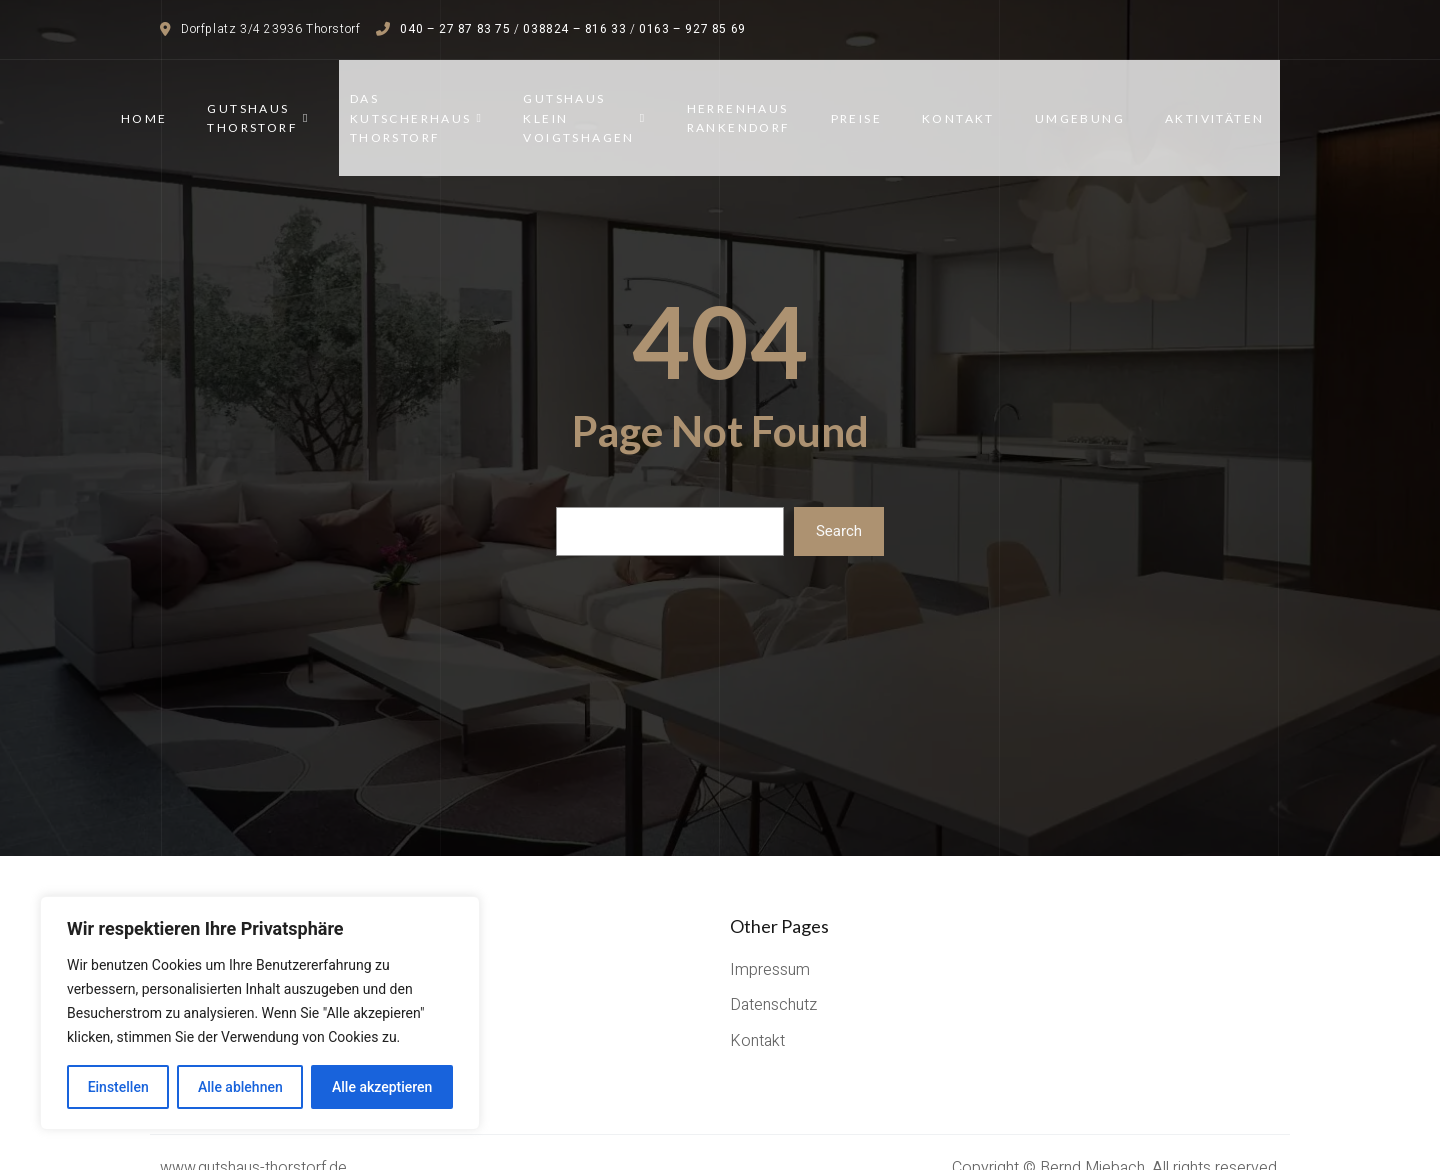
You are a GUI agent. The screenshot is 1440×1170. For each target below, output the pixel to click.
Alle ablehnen (240, 1087)
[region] (260, 1013)
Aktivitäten (1230, 102)
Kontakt (974, 102)
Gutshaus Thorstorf (274, 103)
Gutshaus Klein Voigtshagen (600, 102)
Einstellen (118, 1087)
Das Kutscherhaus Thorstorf (432, 102)
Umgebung (1095, 102)
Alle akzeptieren (382, 1087)
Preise (871, 102)
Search (839, 500)
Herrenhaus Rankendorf (754, 103)
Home (159, 102)
